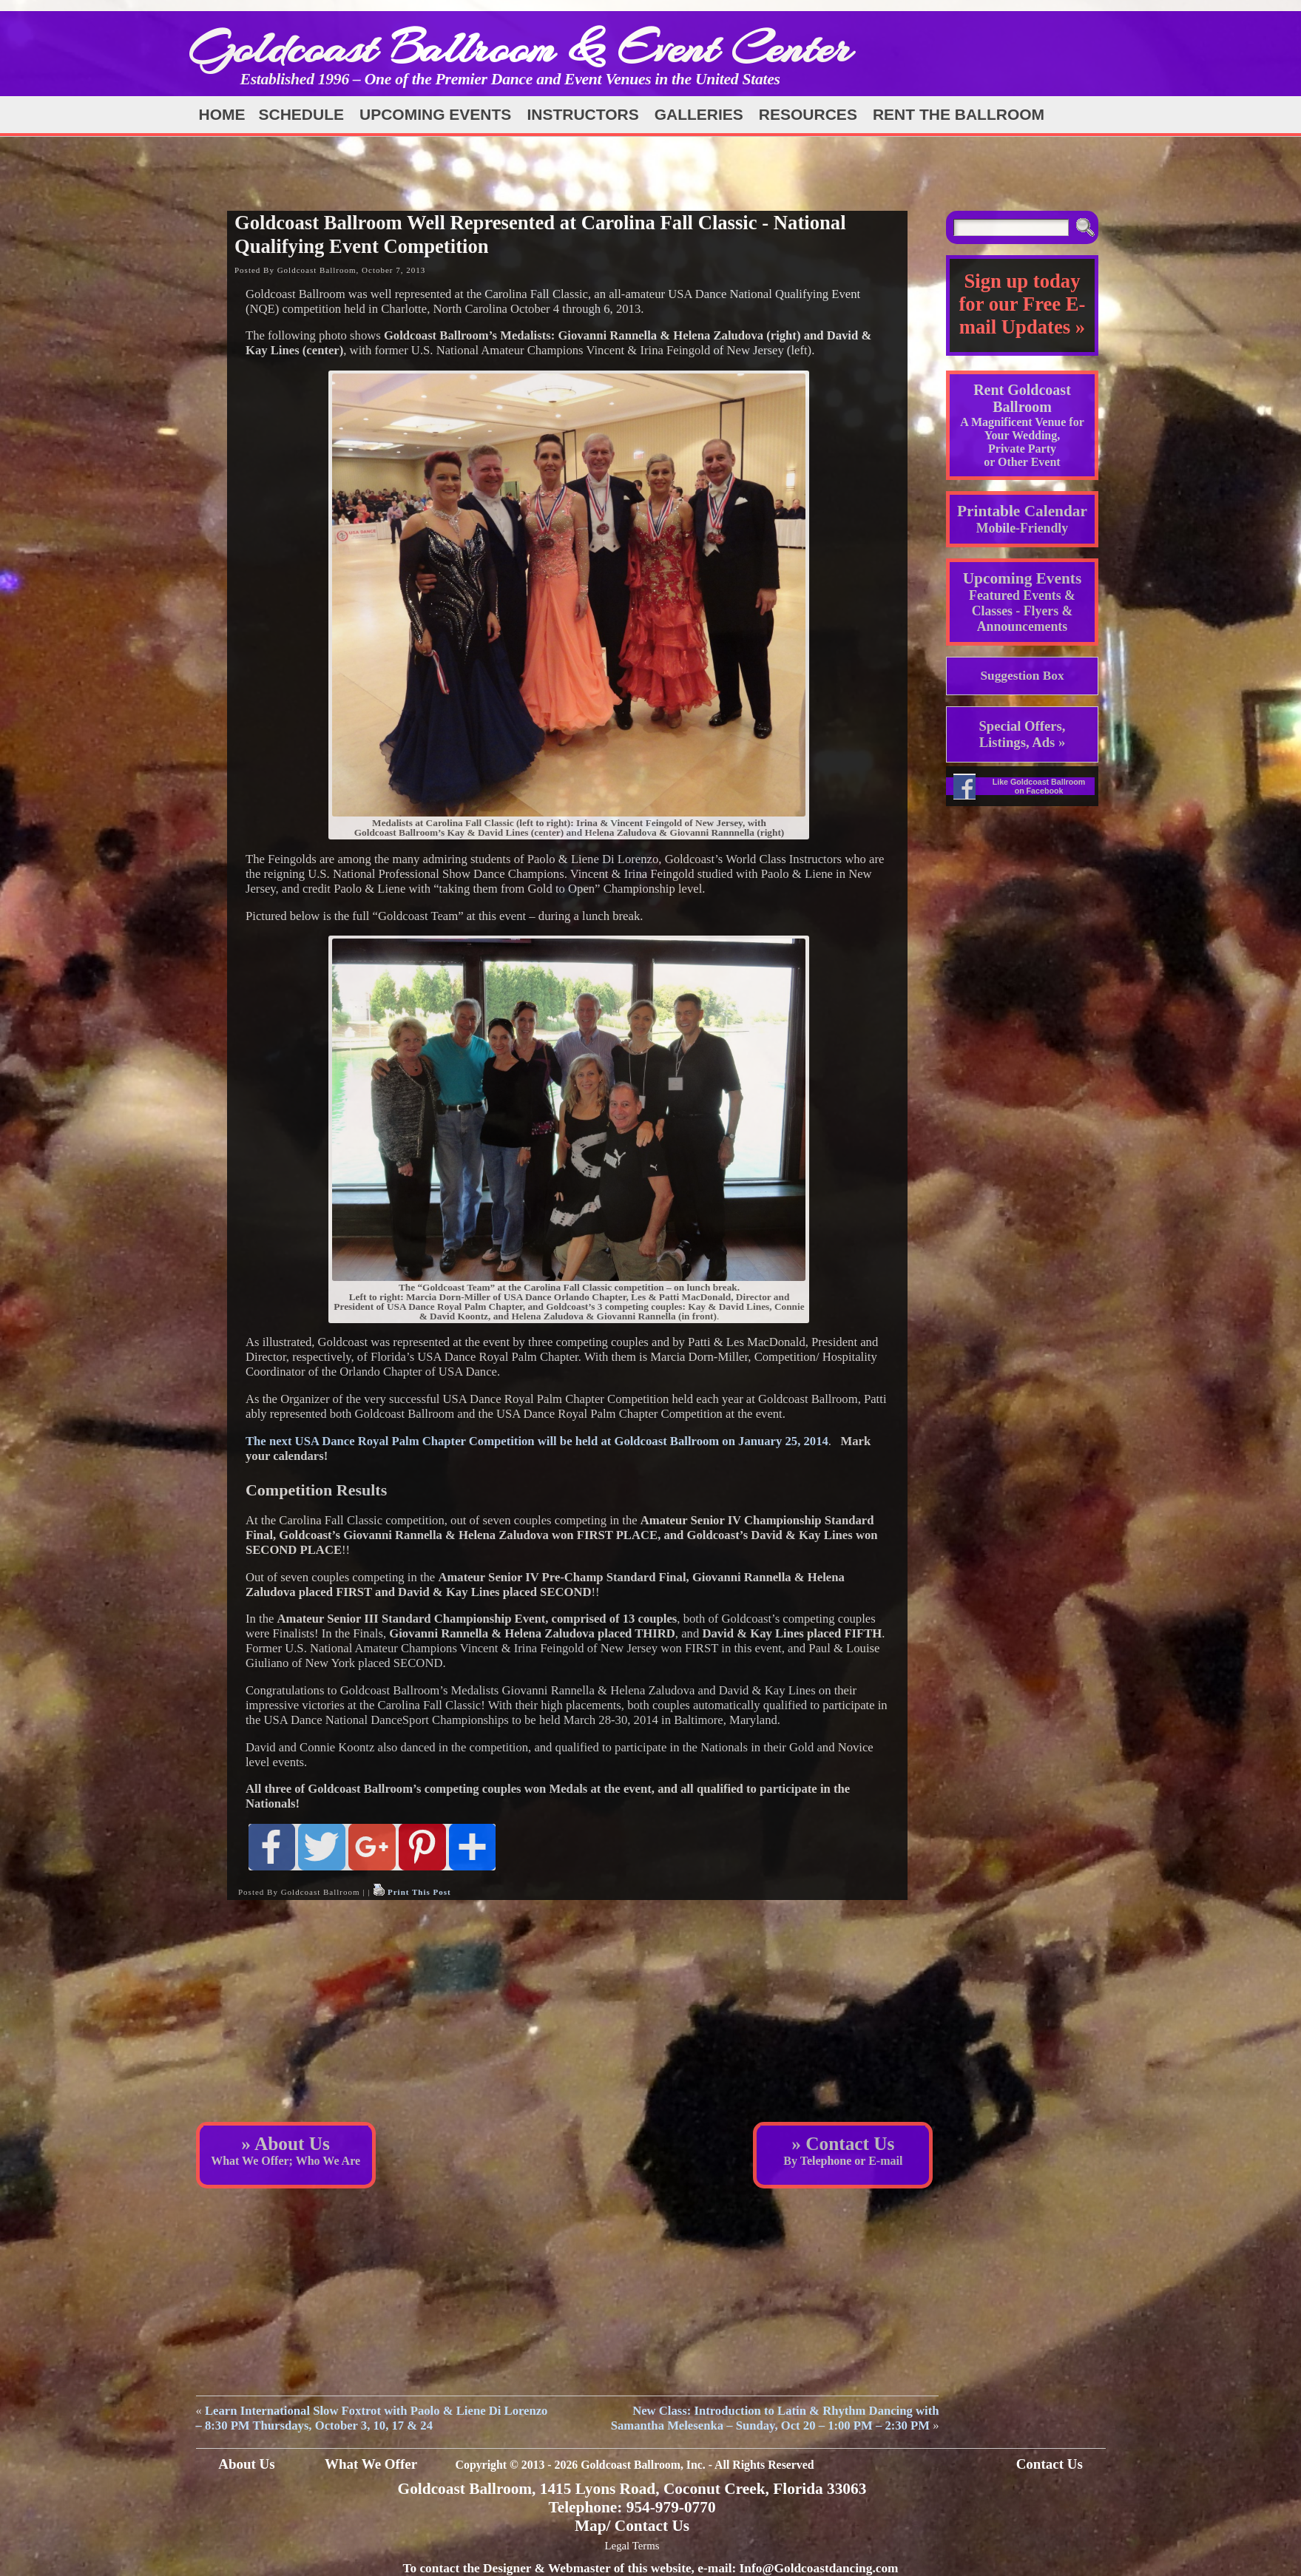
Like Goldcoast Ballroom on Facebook (1039, 786)
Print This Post (419, 1891)
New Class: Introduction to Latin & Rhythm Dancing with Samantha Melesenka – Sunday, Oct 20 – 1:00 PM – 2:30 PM (775, 2418)
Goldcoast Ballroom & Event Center (520, 47)
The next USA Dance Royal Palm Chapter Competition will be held (537, 1441)
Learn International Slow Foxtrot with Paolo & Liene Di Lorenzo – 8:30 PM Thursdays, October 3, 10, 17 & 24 (372, 2418)
